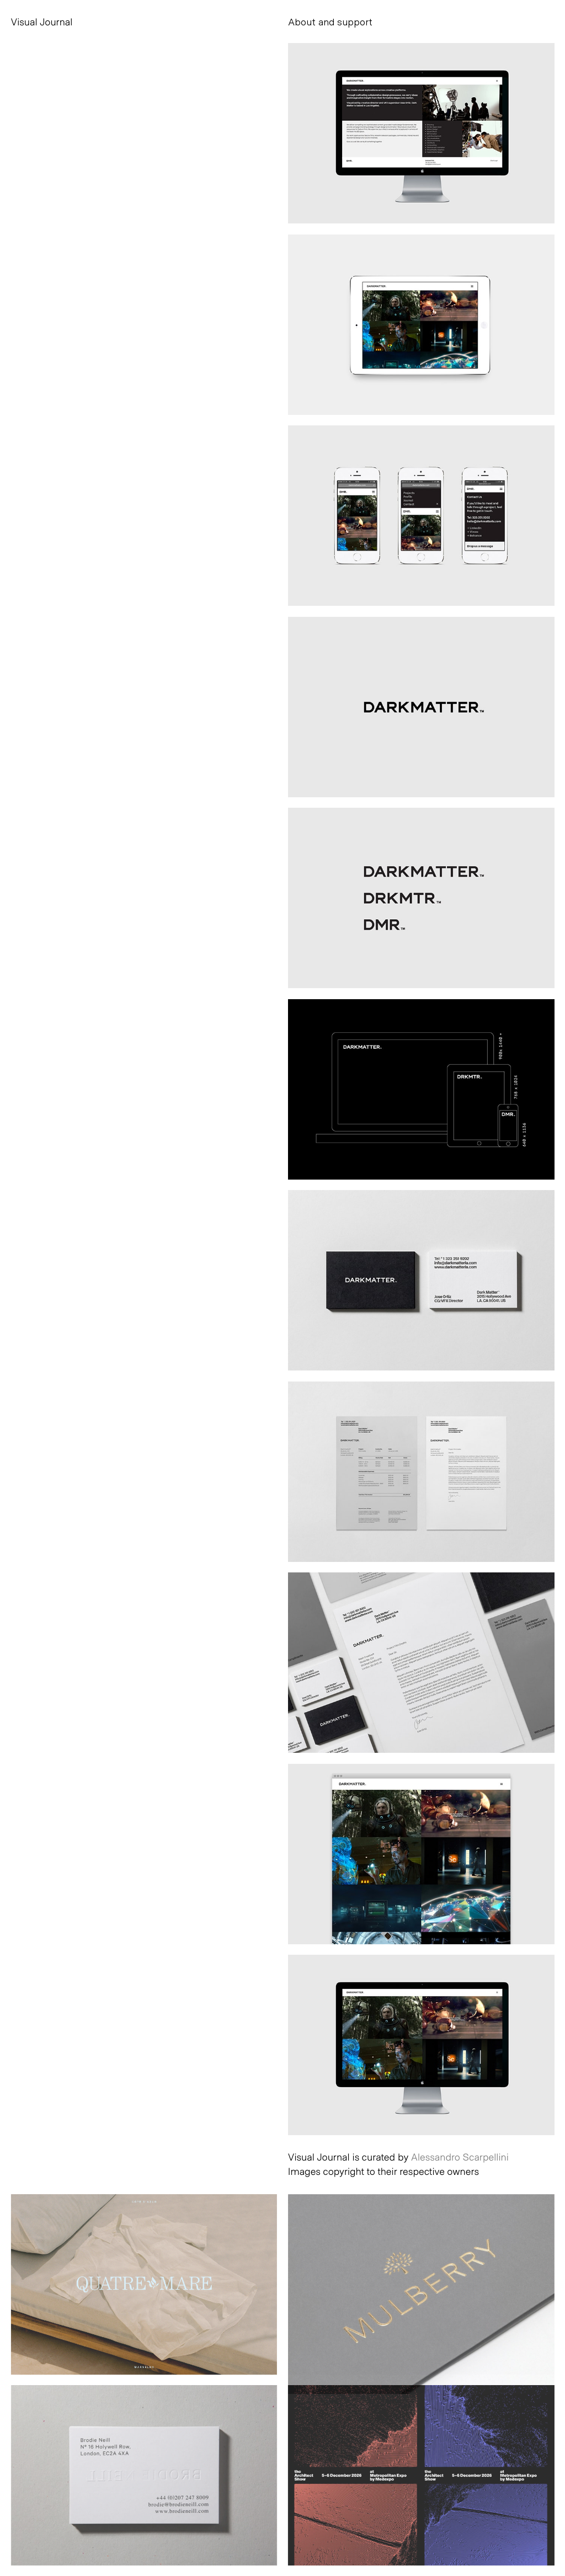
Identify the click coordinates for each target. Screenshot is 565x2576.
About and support (330, 21)
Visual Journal (42, 21)
